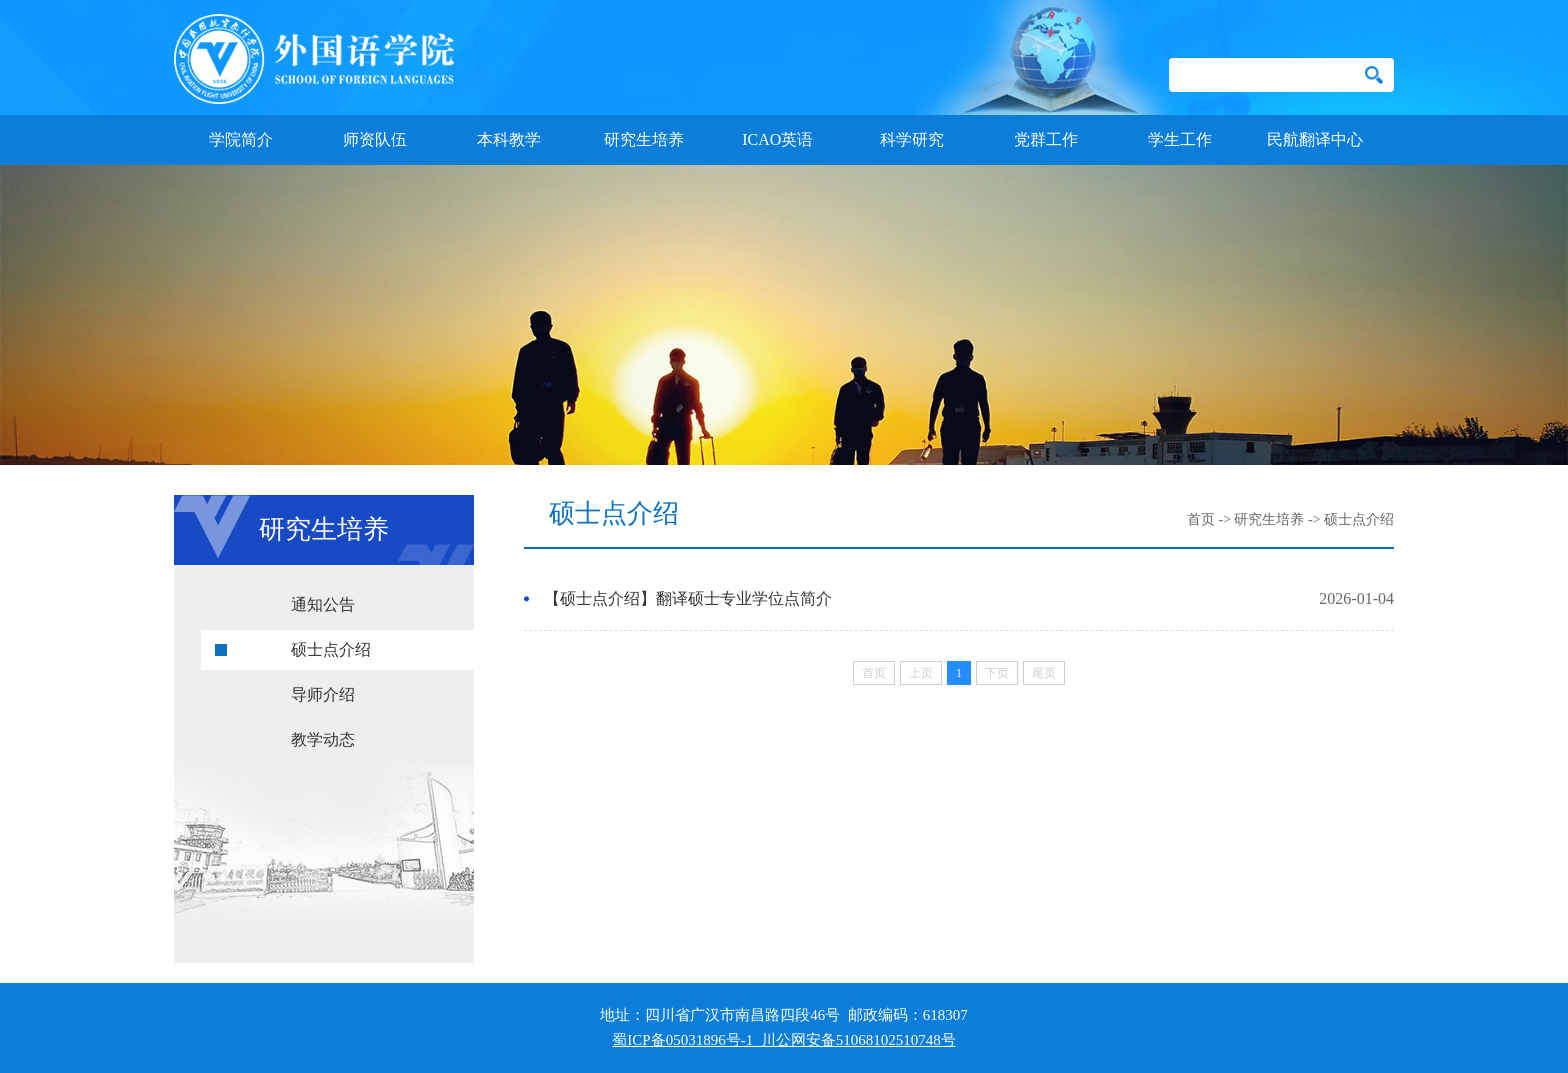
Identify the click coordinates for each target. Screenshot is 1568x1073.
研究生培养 (644, 139)
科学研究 (912, 139)
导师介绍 (323, 694)
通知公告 (323, 604)
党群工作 (1046, 139)
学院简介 (241, 139)
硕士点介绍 (331, 649)
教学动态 (323, 739)
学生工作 (1180, 139)
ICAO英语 (777, 139)
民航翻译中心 (1315, 139)
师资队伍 (375, 139)
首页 (1201, 519)
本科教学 (509, 139)
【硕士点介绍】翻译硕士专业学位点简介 (688, 598)
